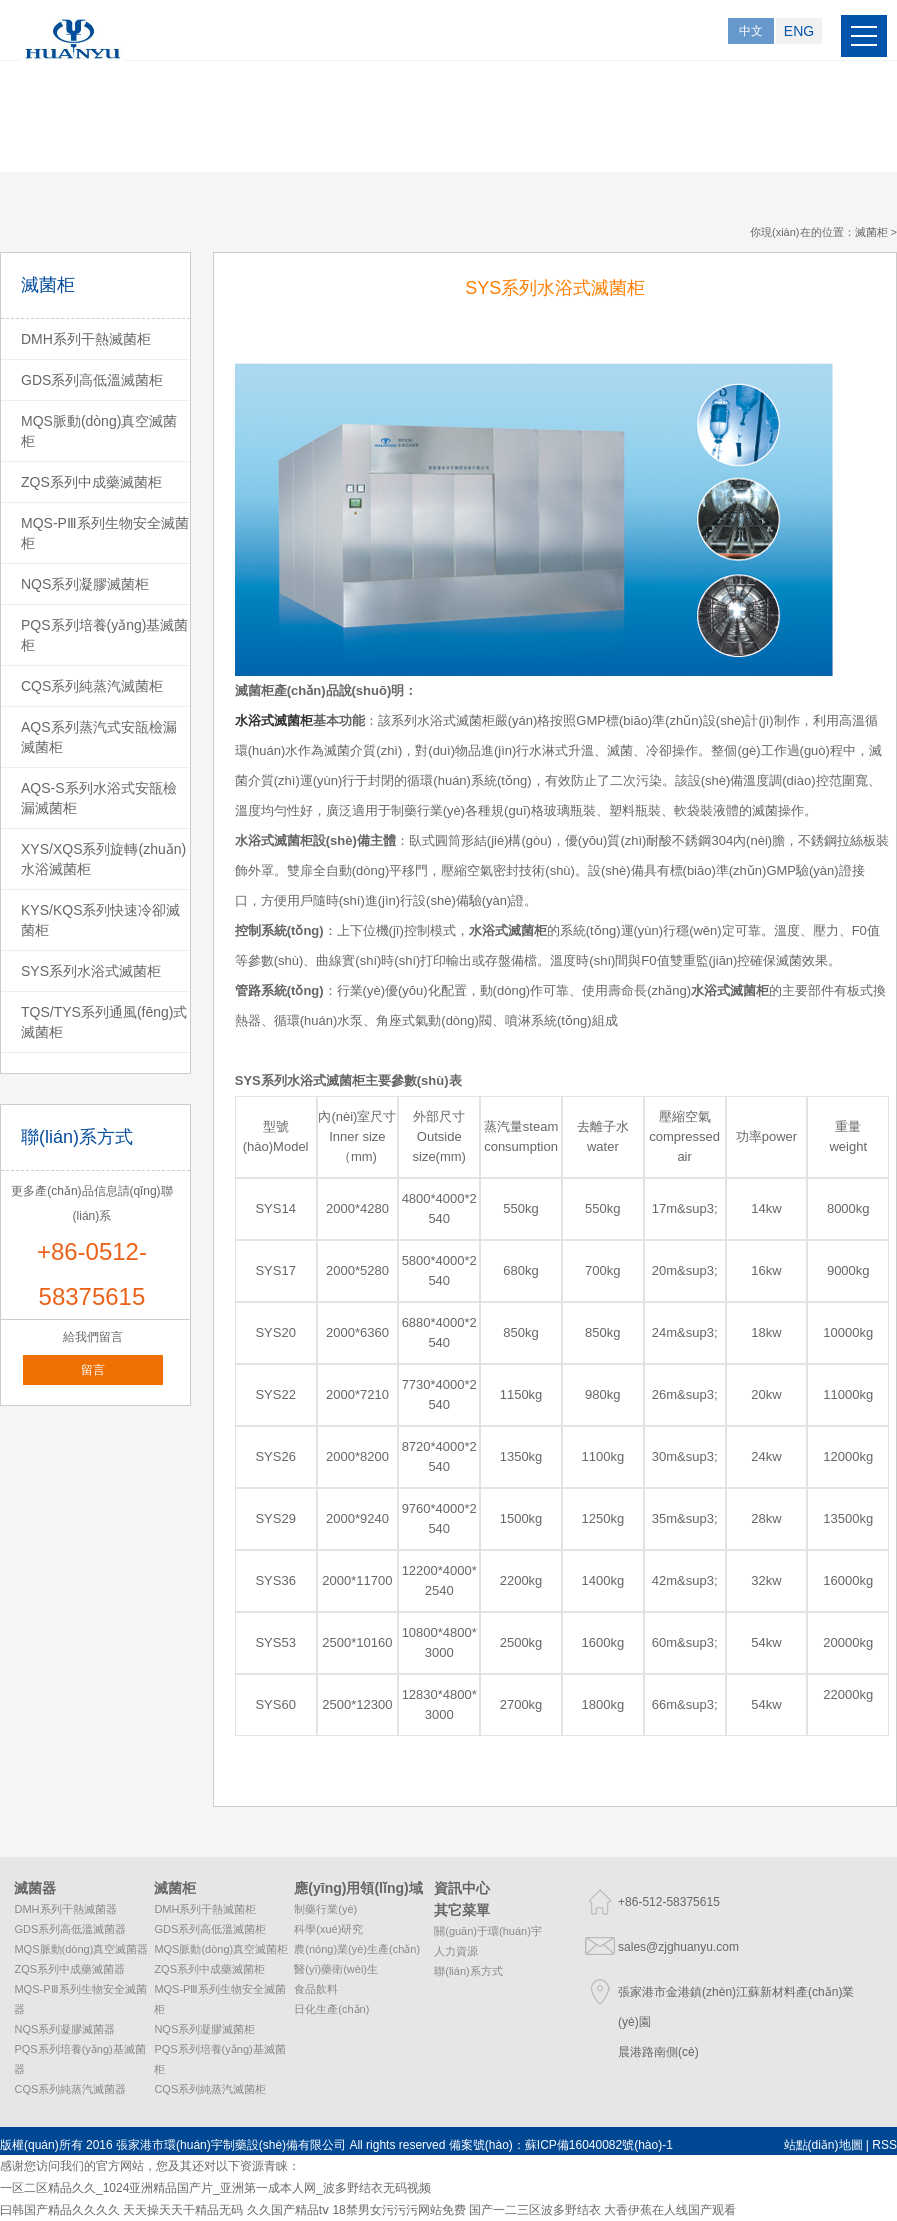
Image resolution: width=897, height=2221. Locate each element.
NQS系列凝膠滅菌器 (64, 2029)
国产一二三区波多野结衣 (535, 2210)
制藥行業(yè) (325, 1909)
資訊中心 (462, 1888)
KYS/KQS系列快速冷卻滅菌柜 (100, 920)
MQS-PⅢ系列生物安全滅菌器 (80, 1999)
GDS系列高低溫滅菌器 (70, 1929)
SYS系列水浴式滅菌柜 (91, 971)
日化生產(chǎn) (331, 2009)
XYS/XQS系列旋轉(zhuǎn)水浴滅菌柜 (103, 859)
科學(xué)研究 (328, 1929)
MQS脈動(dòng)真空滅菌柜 (99, 431)
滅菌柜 (871, 232)
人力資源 (456, 1951)
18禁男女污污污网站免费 (398, 2210)
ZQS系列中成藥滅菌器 (69, 1969)
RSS (884, 2145)
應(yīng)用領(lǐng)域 (358, 1888)
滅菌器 (35, 1888)
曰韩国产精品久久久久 (60, 2210)
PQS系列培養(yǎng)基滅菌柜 (104, 635)
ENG (799, 31)
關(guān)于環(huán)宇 (488, 1931)
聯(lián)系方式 (468, 1971)
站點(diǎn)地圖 (823, 2145)
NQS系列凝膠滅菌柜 (85, 584)
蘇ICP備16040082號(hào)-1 (599, 2145)
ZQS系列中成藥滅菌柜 (91, 482)
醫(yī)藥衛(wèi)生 (336, 1969)
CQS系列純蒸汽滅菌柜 (92, 686)
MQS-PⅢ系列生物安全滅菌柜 (105, 533)
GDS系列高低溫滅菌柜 (92, 380)
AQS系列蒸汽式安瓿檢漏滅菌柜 (99, 737)
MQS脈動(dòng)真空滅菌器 (81, 1949)
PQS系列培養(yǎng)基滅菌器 (79, 2059)
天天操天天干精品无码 (183, 2210)
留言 (93, 1370)
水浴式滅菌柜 (326, 1080)
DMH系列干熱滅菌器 (65, 1909)
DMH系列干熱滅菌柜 (86, 339)
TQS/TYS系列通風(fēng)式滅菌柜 (104, 1022)
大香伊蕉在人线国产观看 (670, 2210)
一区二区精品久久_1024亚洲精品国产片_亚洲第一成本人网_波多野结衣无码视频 (215, 2188)
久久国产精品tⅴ (288, 2210)
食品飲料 (316, 1989)
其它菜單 (462, 1910)
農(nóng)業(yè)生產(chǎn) (357, 1949)
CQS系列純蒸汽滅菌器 (70, 2089)
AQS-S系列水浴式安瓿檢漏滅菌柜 (99, 798)
